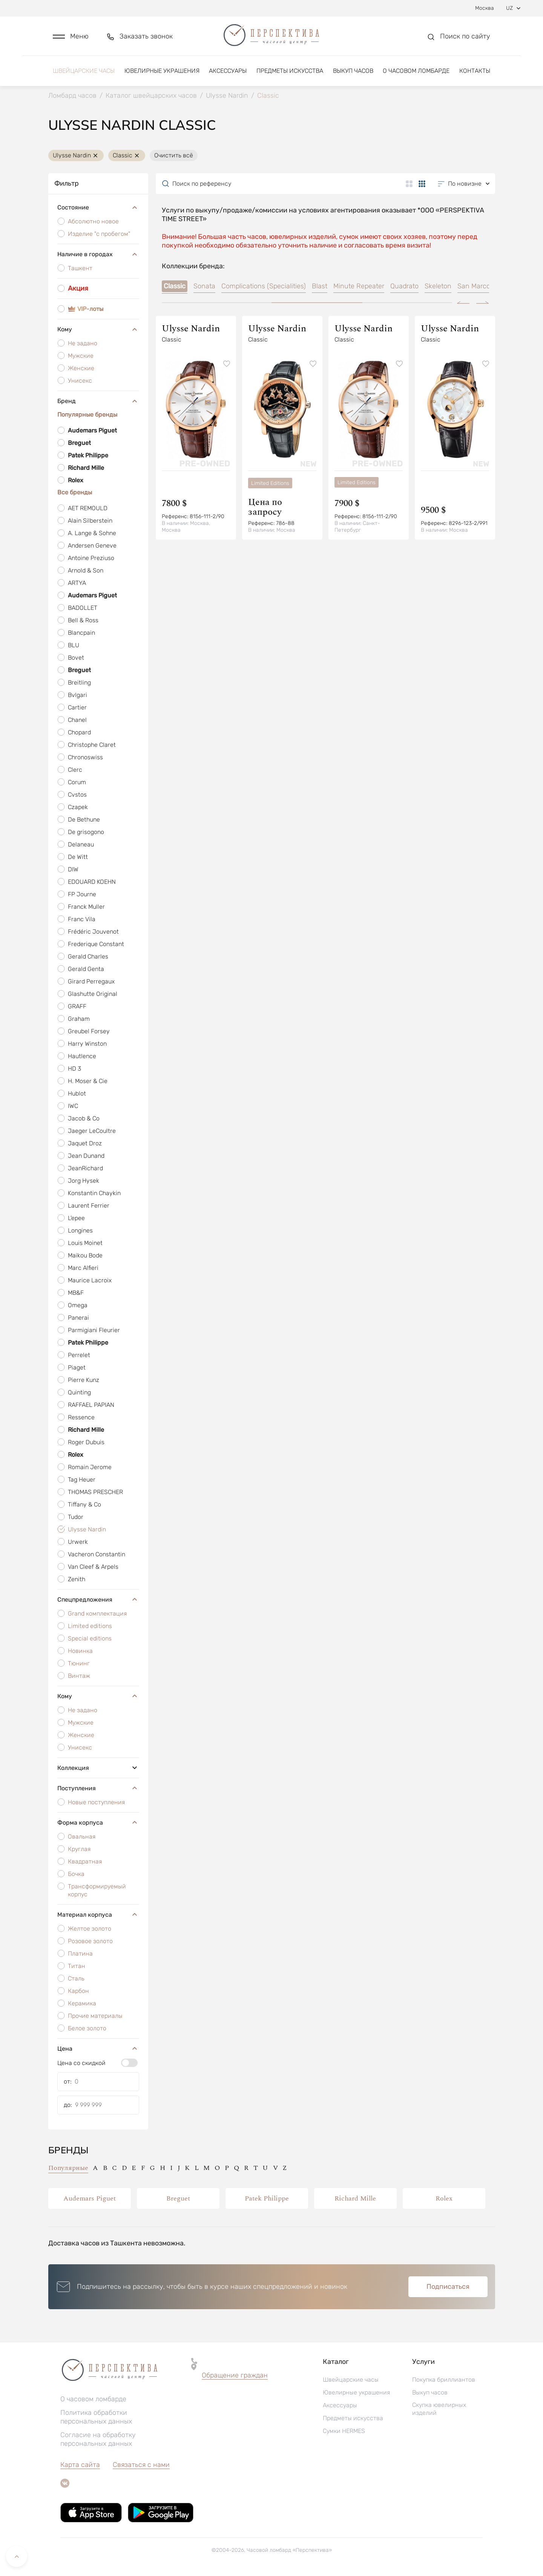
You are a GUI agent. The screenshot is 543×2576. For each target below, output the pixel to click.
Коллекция (98, 1767)
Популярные (68, 2168)
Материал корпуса (98, 1914)
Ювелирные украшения (161, 70)
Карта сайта (80, 2465)
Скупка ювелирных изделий (439, 2408)
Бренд (98, 401)
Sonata (204, 286)
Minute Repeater (358, 286)
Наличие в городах (98, 254)
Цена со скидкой (81, 2063)
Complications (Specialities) (263, 286)
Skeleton (438, 286)
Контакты (474, 70)
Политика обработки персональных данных (96, 2416)
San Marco (473, 286)
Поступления (98, 1788)
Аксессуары (228, 70)
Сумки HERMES (344, 2430)
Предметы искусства (289, 70)
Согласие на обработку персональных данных (98, 2439)
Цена (98, 2048)
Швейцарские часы (84, 70)
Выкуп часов (353, 70)
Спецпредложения (98, 1599)
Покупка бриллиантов (443, 2379)
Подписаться (447, 2286)
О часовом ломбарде (416, 70)
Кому (98, 329)
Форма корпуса (98, 1822)
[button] (71, 36)
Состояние (98, 207)
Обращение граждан (235, 2375)
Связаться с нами (141, 2465)
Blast (319, 286)
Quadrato (404, 286)
